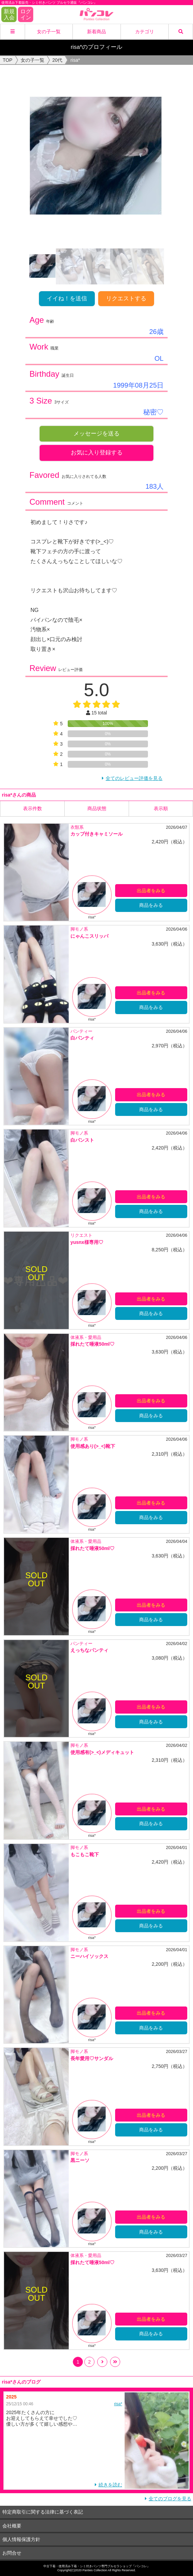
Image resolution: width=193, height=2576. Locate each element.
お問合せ (11, 2553)
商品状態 (96, 808)
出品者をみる (151, 890)
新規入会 (9, 14)
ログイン (25, 14)
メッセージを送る (96, 433)
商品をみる (151, 905)
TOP (8, 60)
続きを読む (110, 2484)
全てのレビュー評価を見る (134, 778)
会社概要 (11, 2525)
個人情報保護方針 (21, 2539)
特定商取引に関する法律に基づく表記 (42, 2512)
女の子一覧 (49, 31)
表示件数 (32, 808)
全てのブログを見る (170, 2498)
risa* (118, 2404)
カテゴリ (144, 31)
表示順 (161, 808)
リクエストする (126, 298)
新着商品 (96, 31)
